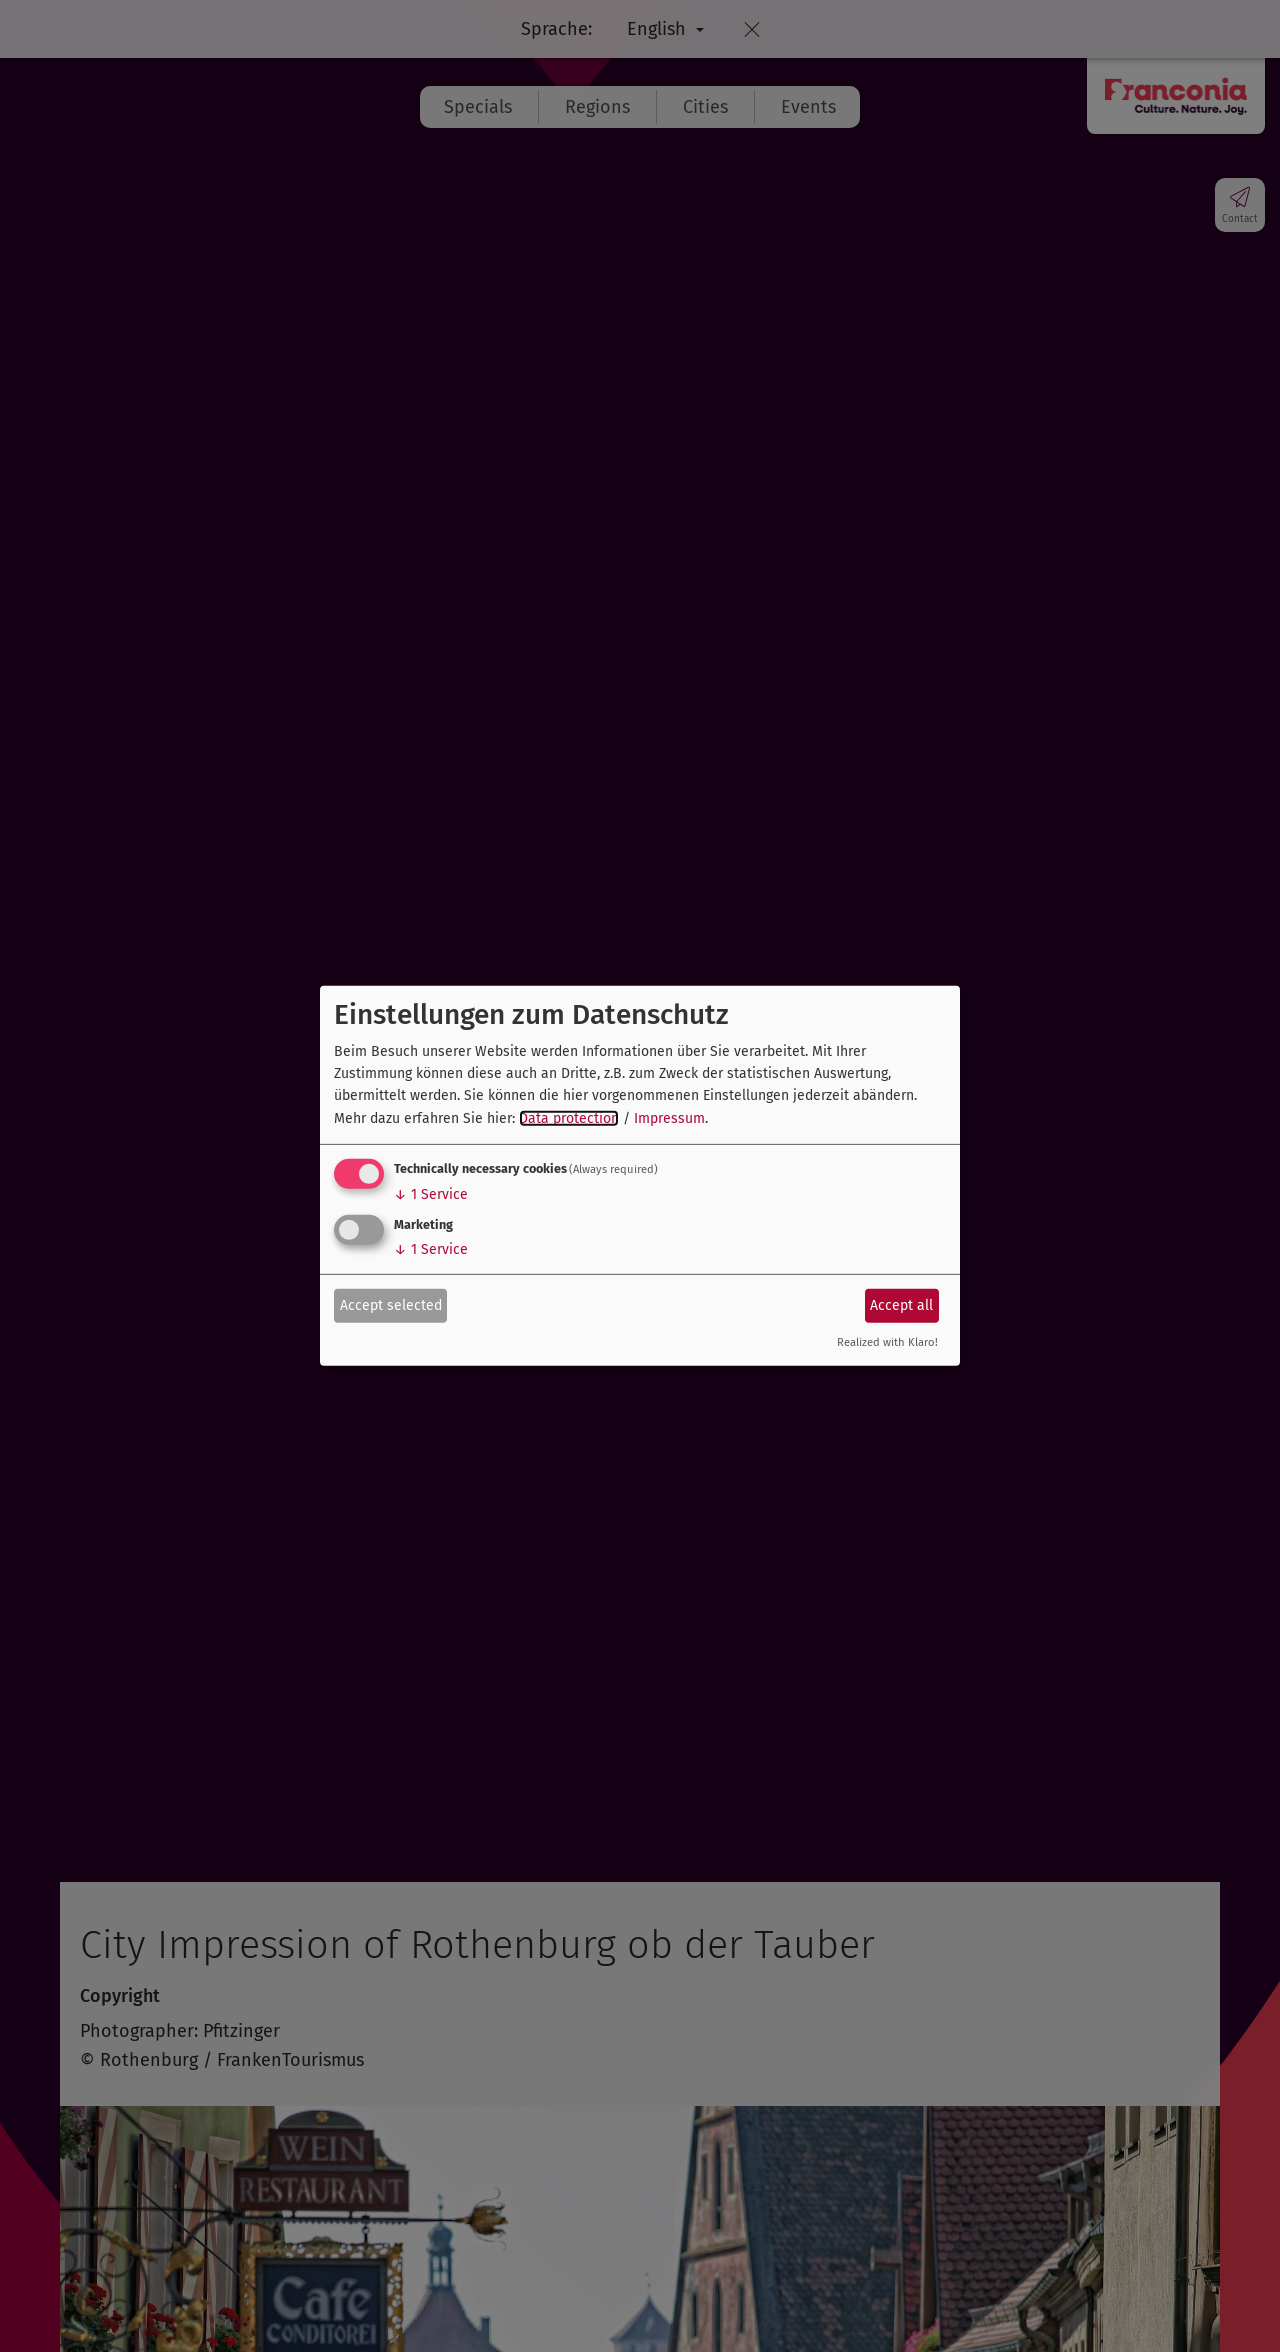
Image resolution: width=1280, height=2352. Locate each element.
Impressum (669, 1118)
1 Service (431, 1194)
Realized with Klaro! (887, 1342)
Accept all (901, 1304)
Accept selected (391, 1304)
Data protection (569, 1118)
